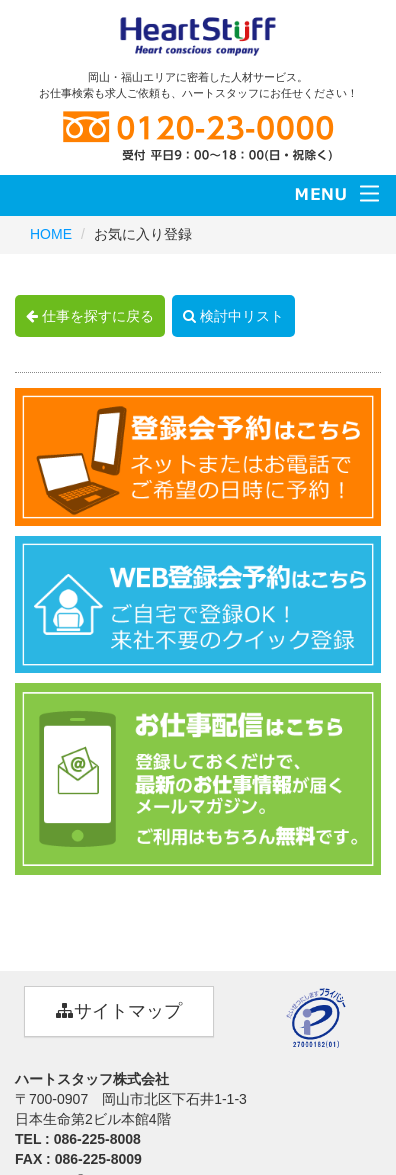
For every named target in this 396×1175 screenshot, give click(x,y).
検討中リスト (233, 316)
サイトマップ (119, 1011)
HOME (51, 234)
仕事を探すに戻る (90, 316)
